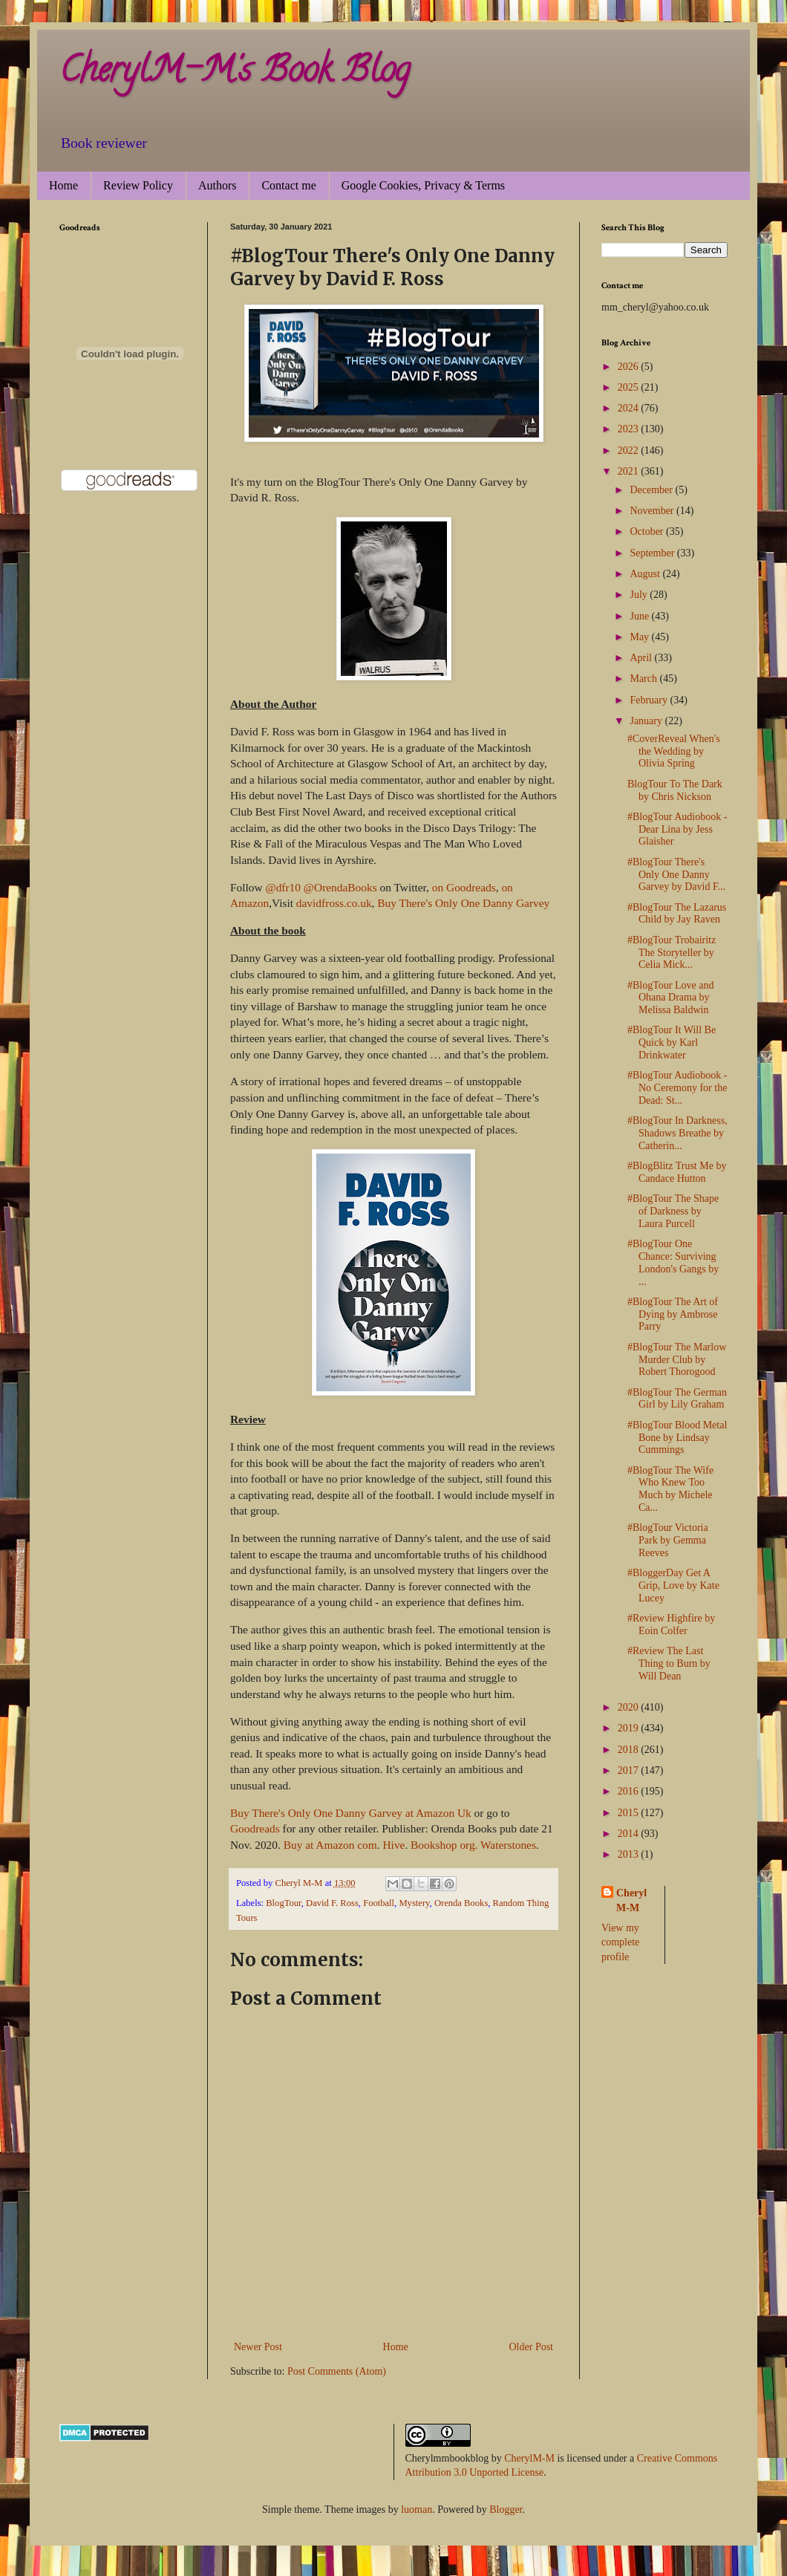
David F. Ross (332, 1903)
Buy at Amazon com (330, 1844)
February (650, 700)
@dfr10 (283, 887)
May (640, 637)
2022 (629, 450)
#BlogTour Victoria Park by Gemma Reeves (667, 1540)
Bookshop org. (444, 1844)
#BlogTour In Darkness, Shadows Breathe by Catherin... (677, 1133)
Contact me (288, 185)
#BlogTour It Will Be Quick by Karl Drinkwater (671, 1042)
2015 (629, 1812)
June (640, 616)
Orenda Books (461, 1903)
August (646, 573)
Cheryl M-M (631, 1900)
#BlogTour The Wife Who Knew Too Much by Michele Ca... (670, 1489)
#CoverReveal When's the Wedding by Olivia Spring (673, 751)
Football (378, 1903)
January (647, 720)
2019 (629, 1728)
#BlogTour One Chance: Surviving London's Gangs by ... (673, 1262)
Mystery (414, 1903)
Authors (217, 185)
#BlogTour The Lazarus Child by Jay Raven (676, 914)
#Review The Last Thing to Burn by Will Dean (669, 1663)
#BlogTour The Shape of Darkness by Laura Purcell (673, 1211)
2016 (629, 1791)
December (652, 489)
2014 (629, 1833)
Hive (393, 1844)
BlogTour (283, 1903)
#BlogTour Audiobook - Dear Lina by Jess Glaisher (677, 829)
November (653, 510)
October (648, 531)
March (644, 678)
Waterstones (508, 1844)
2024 (629, 408)
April (642, 657)
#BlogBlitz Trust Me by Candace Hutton (676, 1172)
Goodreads (255, 1828)
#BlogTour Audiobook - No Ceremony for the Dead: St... (677, 1088)
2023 (629, 429)
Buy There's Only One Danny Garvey (463, 903)
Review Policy (138, 185)
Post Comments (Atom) (336, 2371)
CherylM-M (529, 2458)
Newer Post (258, 2346)
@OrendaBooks (340, 887)
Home (63, 185)
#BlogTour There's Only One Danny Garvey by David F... (676, 874)
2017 (629, 1770)
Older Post (531, 2346)
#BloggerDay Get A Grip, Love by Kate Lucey (673, 1585)
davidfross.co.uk (334, 903)
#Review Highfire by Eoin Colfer (671, 1624)
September (653, 553)
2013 (629, 1854)
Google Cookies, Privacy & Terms (423, 185)
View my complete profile (620, 1942)
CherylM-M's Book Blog (234, 73)
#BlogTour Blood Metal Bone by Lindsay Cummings (677, 1437)
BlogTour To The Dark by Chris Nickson (674, 790)
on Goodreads (464, 887)
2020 (629, 1707)
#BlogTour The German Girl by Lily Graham (677, 1399)
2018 (629, 1749)
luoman (416, 2509)
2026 (629, 366)
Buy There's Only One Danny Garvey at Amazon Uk (352, 1812)
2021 (629, 471)
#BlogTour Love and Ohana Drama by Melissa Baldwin (670, 998)
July (640, 594)
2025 (629, 387)
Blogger (505, 2509)
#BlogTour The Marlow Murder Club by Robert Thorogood (676, 1359)
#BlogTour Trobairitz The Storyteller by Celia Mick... (671, 952)
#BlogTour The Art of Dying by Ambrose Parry (672, 1314)
